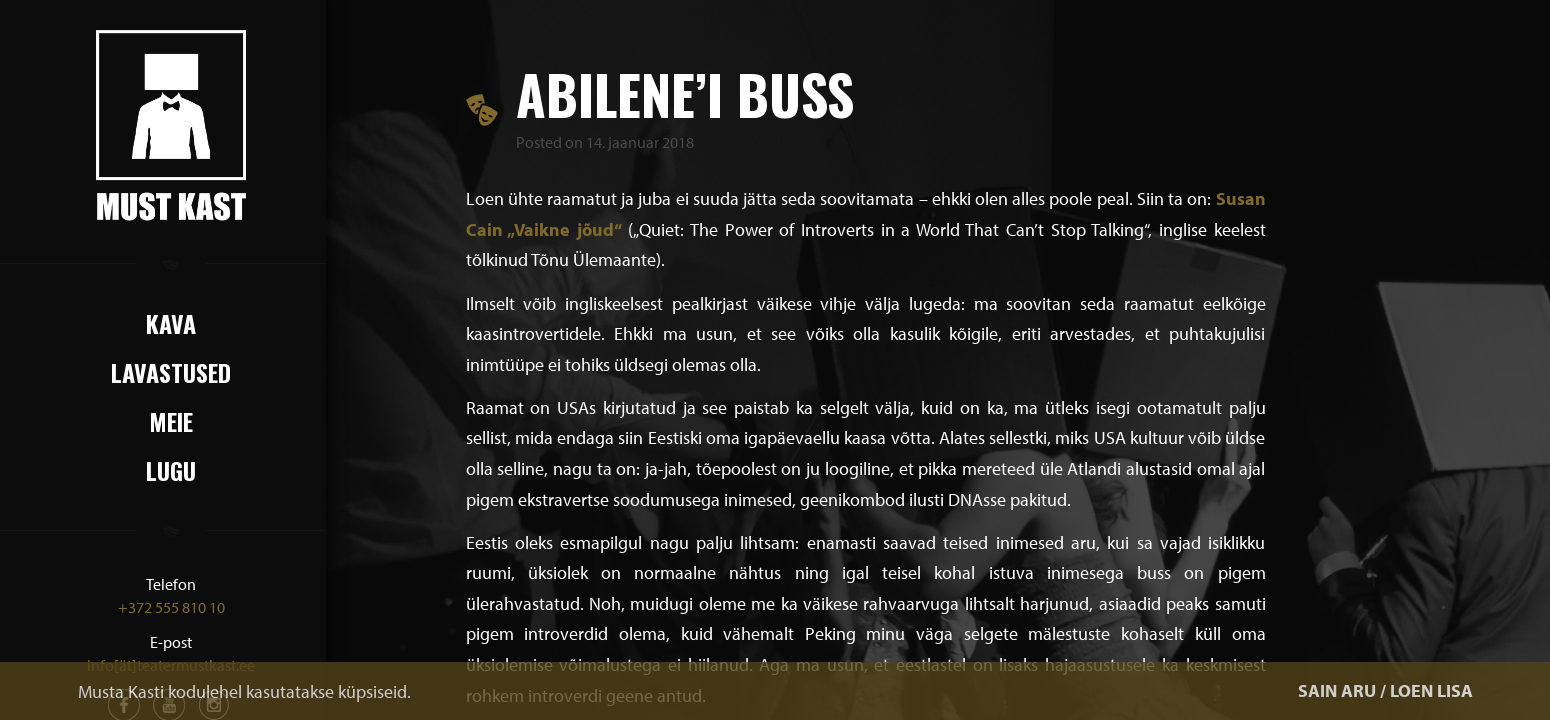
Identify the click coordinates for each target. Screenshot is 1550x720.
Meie (171, 421)
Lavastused (171, 372)
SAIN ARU (1337, 690)
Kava (171, 323)
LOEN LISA (1431, 690)
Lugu (171, 470)
